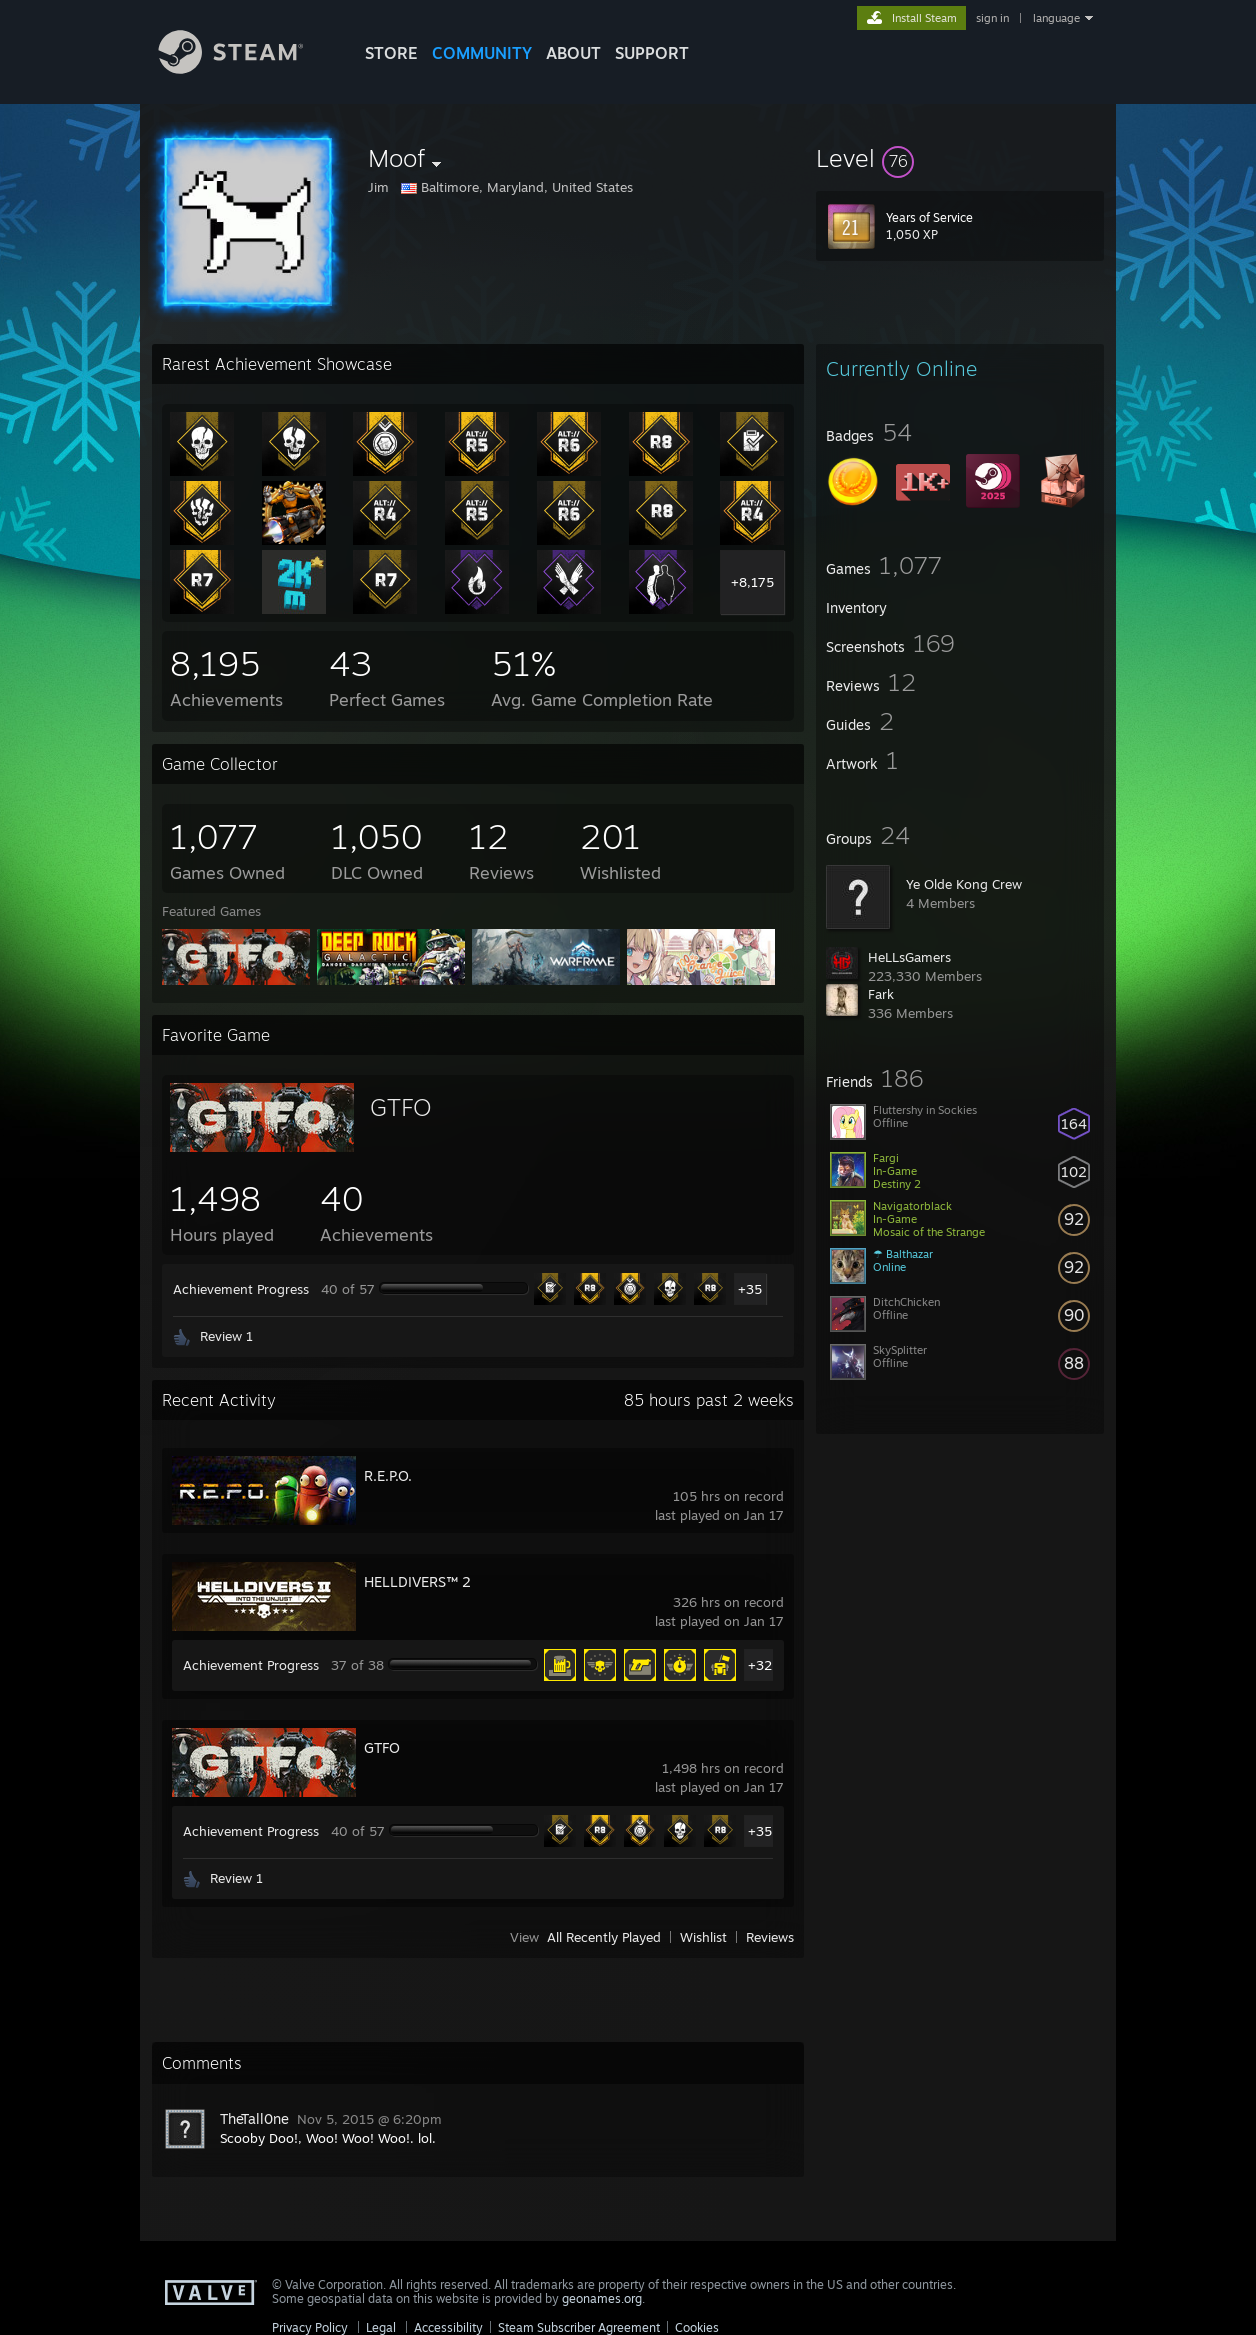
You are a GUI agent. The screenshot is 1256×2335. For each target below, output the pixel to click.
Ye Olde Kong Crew (964, 884)
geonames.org (602, 2298)
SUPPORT (652, 53)
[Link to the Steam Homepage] (246, 68)
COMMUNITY (482, 53)
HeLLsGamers (909, 957)
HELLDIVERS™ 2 (417, 1581)
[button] (960, 158)
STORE (391, 53)
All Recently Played (604, 1937)
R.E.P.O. (388, 1475)
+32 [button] (760, 1665)
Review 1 (226, 1336)
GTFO (401, 1107)
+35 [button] (750, 1289)
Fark (881, 994)
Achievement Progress (241, 1289)
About (573, 53)
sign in (992, 18)
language (1056, 18)
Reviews (770, 1937)
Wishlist (703, 1937)
